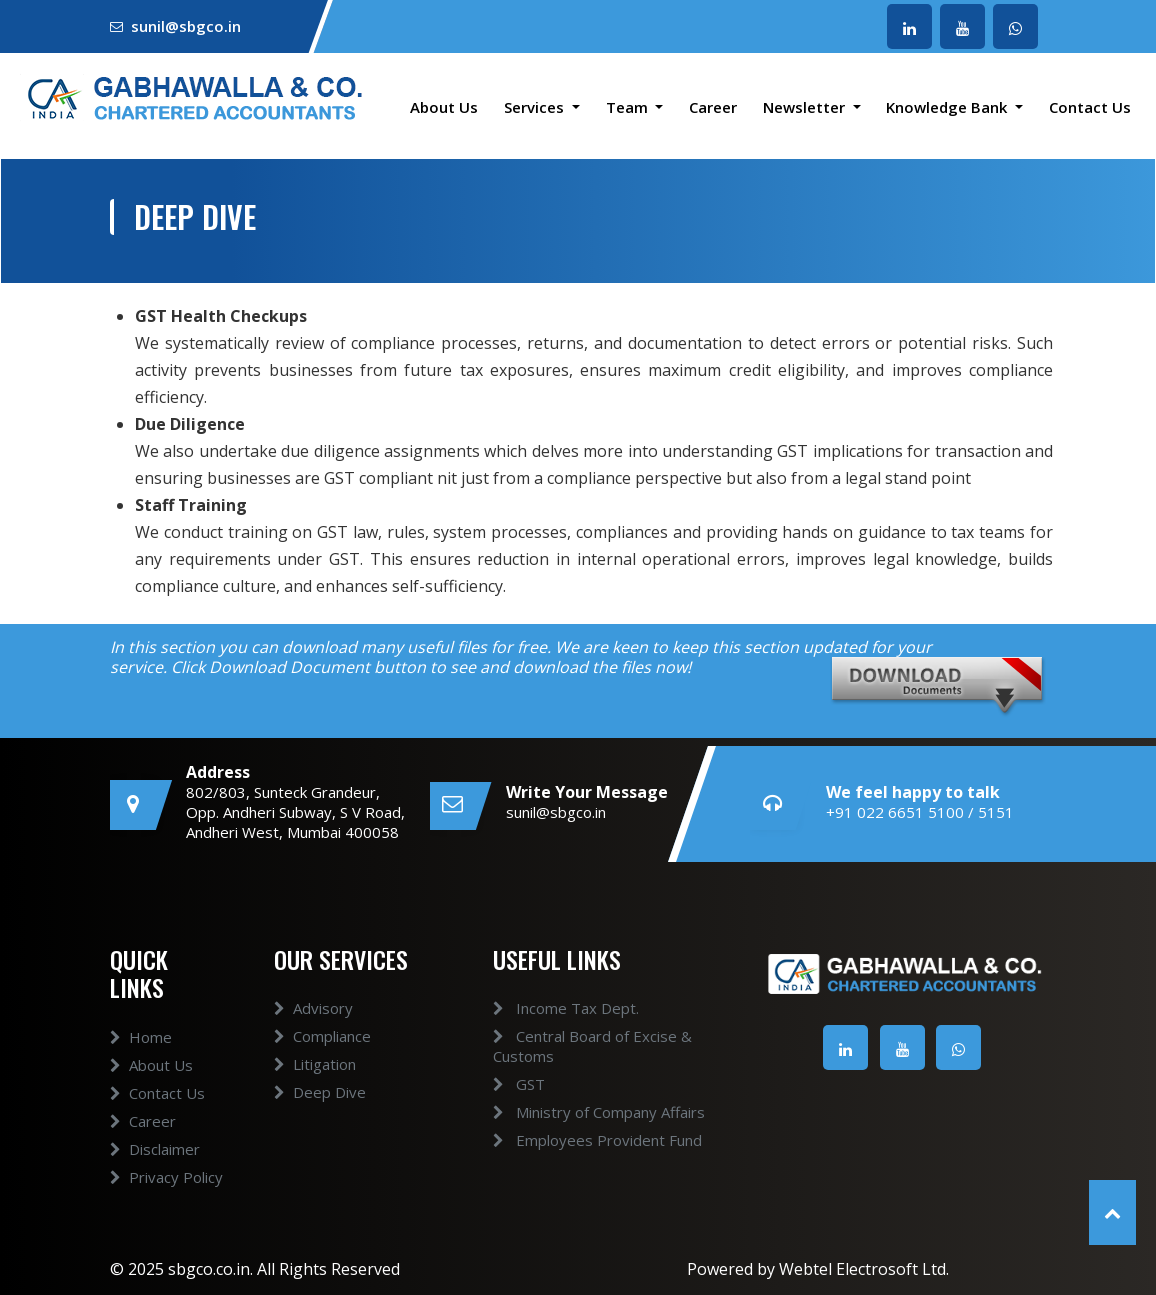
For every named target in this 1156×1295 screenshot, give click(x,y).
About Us (444, 107)
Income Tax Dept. (548, 1008)
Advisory (313, 1026)
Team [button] (629, 107)
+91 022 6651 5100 (895, 812)
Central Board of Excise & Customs (574, 1046)
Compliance (322, 1054)
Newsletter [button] (806, 107)
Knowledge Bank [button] (948, 107)
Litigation (315, 1082)
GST (501, 1084)
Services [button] (536, 107)
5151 (996, 812)
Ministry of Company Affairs (581, 1112)
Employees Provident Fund (579, 1140)
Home (141, 1055)
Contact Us (1090, 107)
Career (713, 107)
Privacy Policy (166, 1195)
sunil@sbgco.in (186, 26)
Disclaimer (155, 1167)
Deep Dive (320, 1110)
